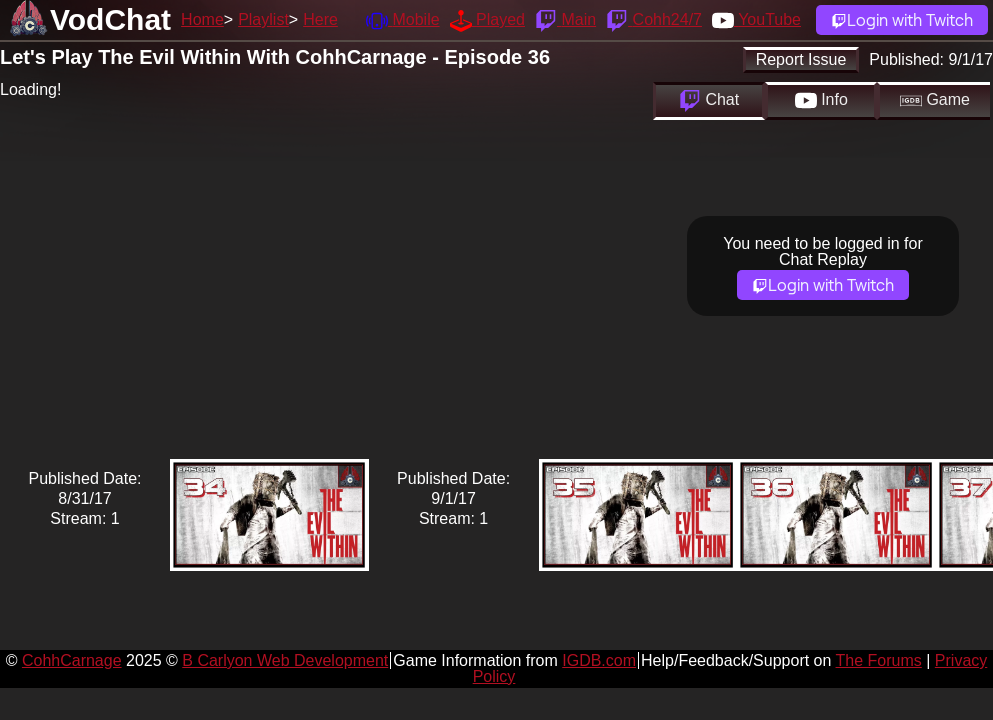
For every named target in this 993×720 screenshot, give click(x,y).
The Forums (879, 660)
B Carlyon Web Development (285, 660)
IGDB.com (599, 660)
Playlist (263, 19)
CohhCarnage (72, 660)
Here (320, 19)
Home (202, 19)
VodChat (110, 19)
